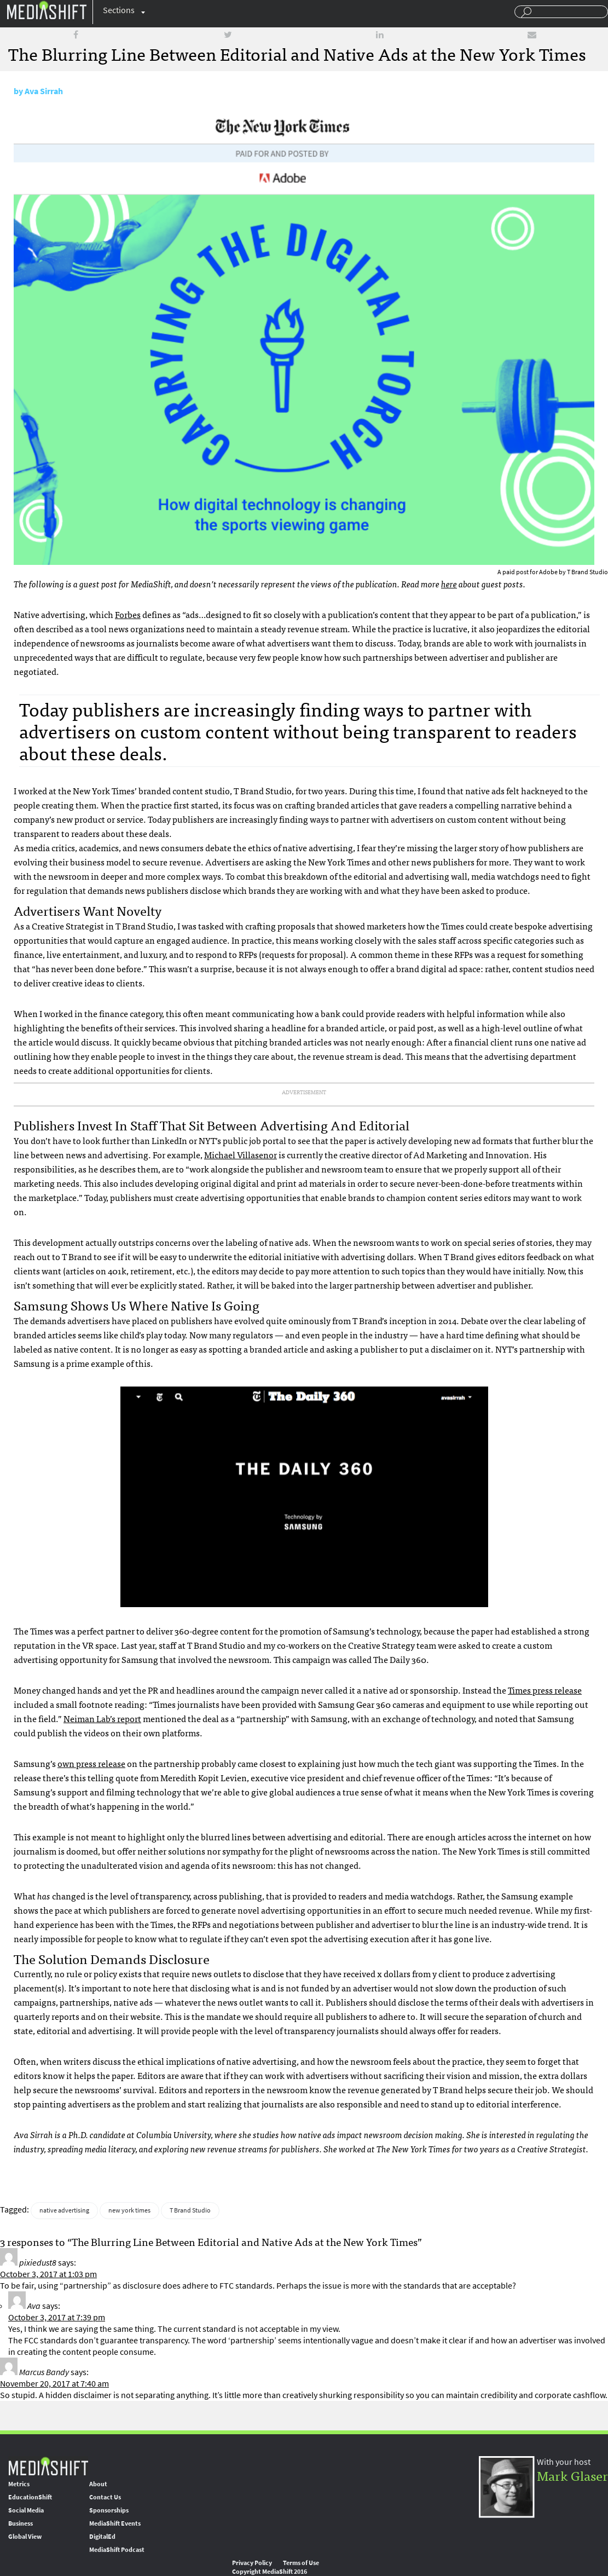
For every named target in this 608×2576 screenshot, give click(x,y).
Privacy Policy (252, 2562)
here (449, 583)
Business (20, 2523)
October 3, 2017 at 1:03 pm (48, 2274)
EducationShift (30, 2497)
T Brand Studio (190, 2210)
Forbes (128, 614)
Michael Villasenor (240, 1154)
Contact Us (105, 2497)
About (98, 2484)
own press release (91, 1763)
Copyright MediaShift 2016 (269, 2571)
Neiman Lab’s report (102, 1718)
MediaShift (48, 2465)
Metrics (19, 2484)
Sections (119, 10)
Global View (25, 2536)
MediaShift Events (115, 2523)
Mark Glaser (572, 2475)
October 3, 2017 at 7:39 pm (56, 2317)
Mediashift (46, 9)
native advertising (64, 2210)
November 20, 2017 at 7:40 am (54, 2383)
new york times (129, 2210)
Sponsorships (109, 2510)
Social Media (26, 2510)
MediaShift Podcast (116, 2549)
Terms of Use (301, 2562)
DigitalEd (102, 2536)
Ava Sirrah (44, 91)
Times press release (545, 1690)
